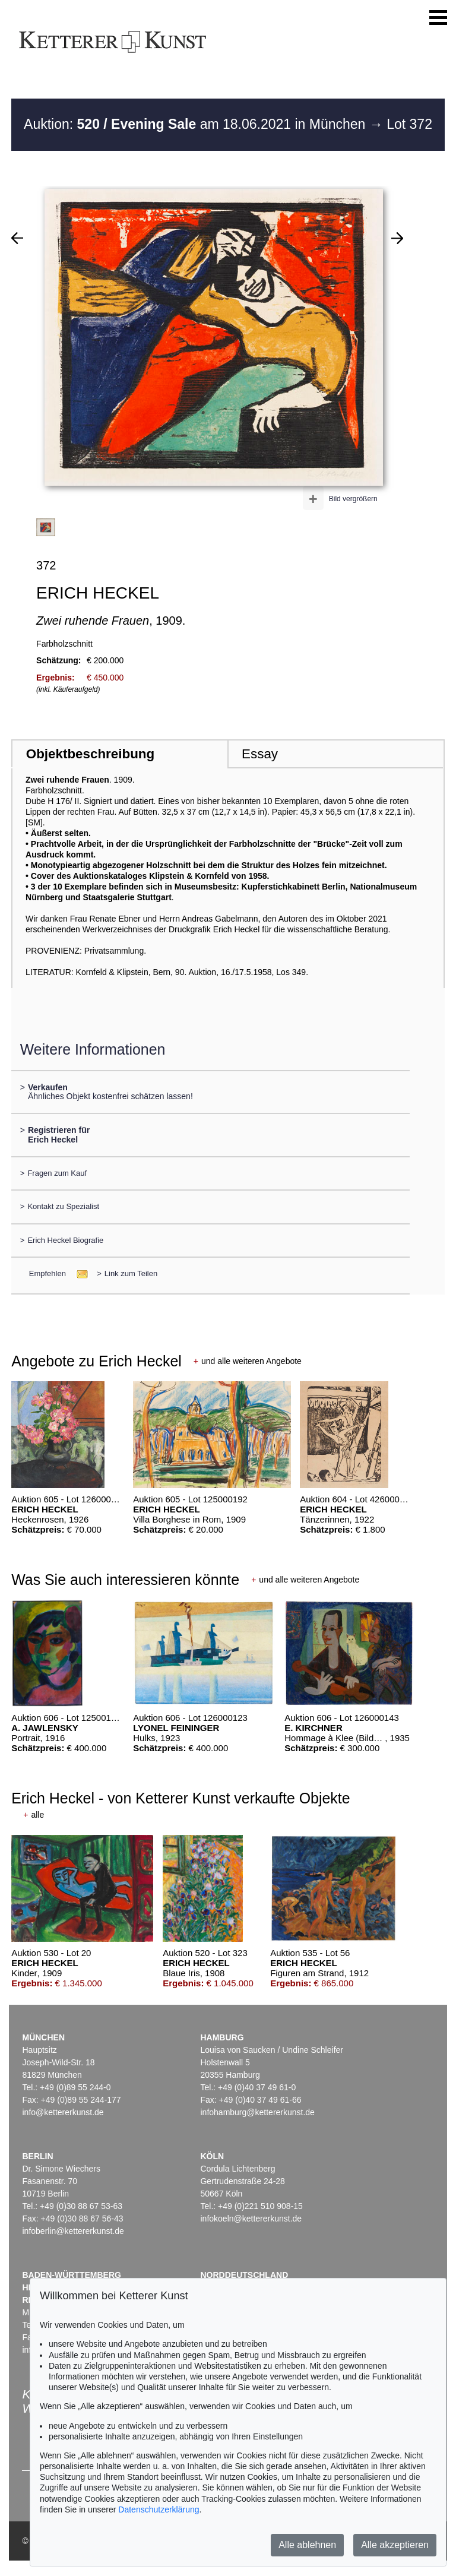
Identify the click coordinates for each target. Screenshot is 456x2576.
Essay (260, 753)
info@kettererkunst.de (62, 2112)
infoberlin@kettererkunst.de (73, 2231)
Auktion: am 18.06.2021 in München (196, 124)
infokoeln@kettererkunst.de (251, 2218)
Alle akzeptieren (395, 2545)
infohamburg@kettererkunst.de (257, 2112)
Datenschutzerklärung (158, 2509)
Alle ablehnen (307, 2545)
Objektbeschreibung (90, 753)
